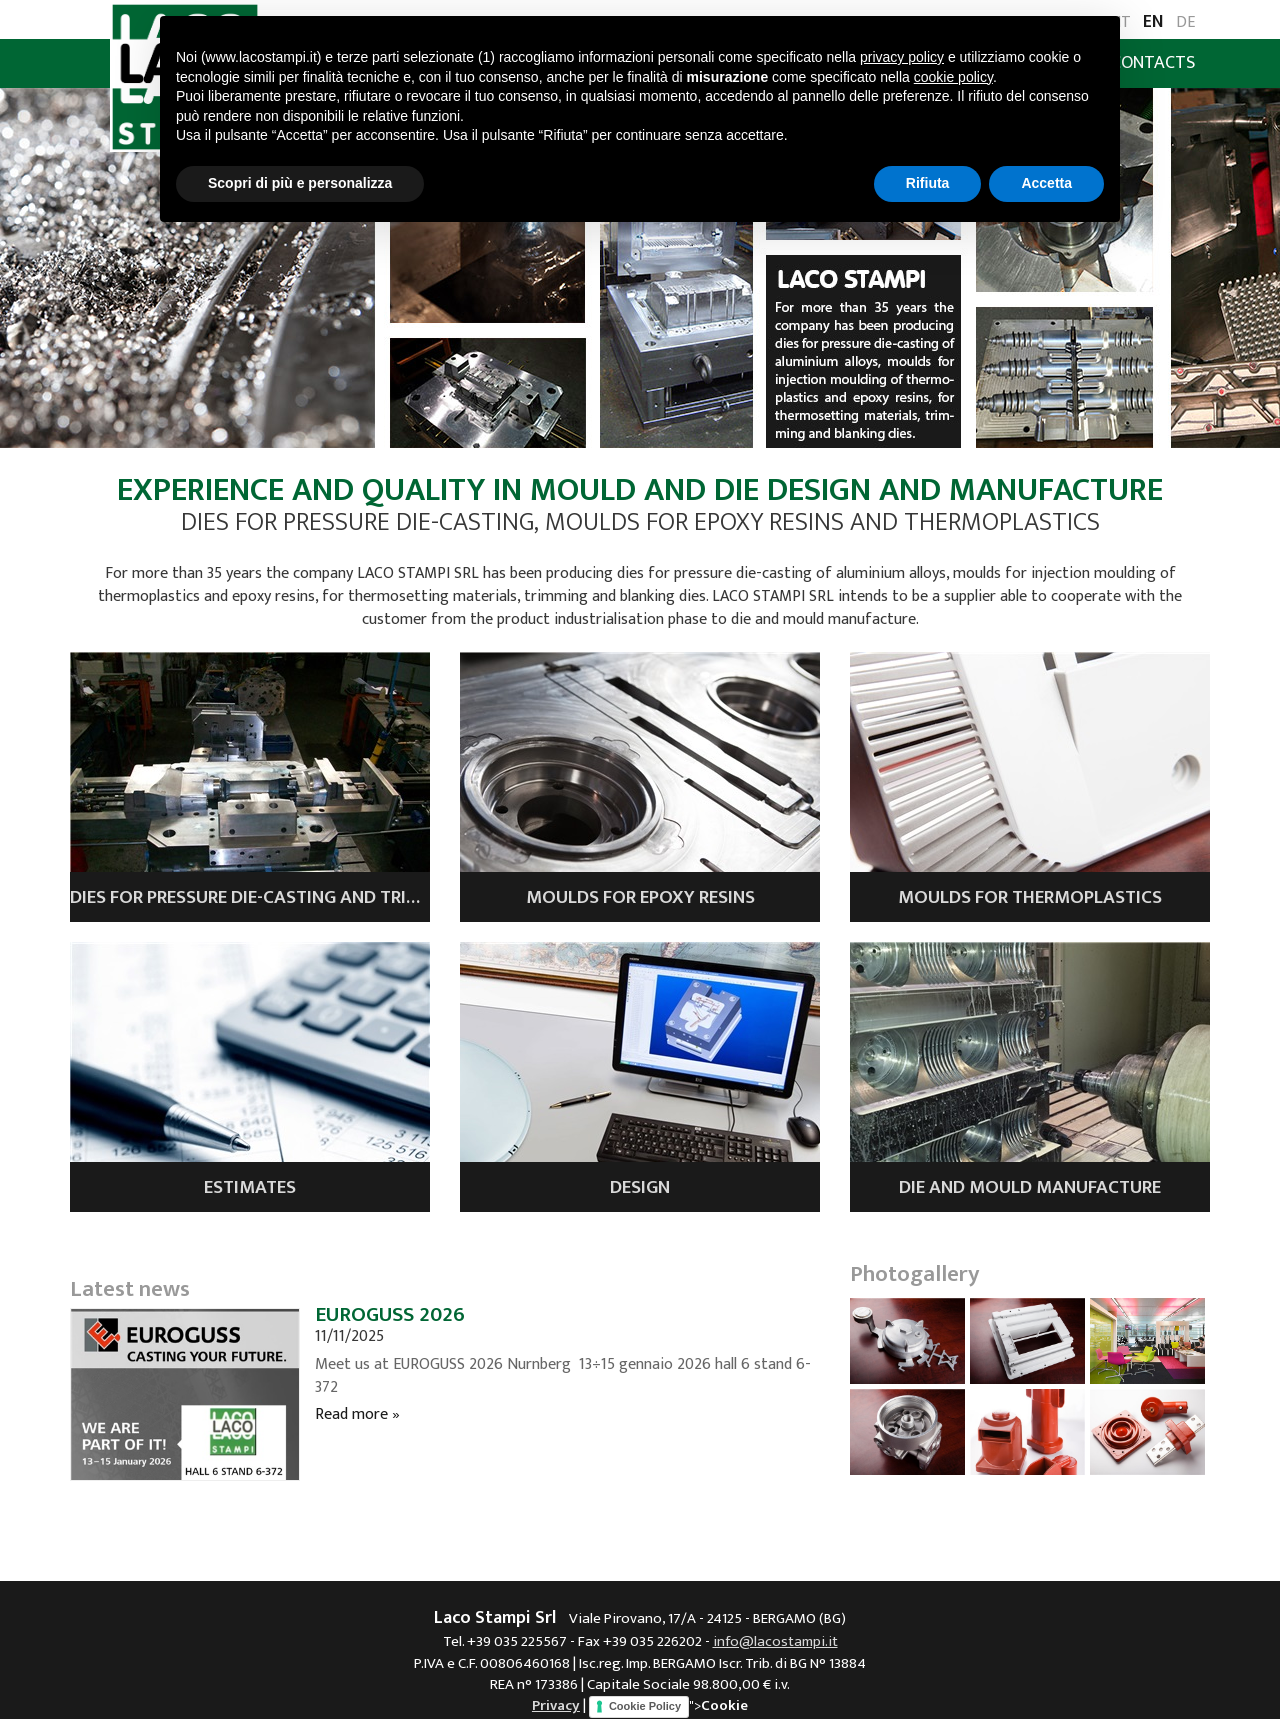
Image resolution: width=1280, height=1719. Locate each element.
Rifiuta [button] (928, 183)
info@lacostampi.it (775, 1641)
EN (1153, 23)
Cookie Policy (645, 1706)
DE (1185, 23)
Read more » (357, 1414)
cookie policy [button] (953, 77)
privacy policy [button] (902, 57)
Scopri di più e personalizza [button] (300, 183)
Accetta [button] (1046, 183)
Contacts (1153, 63)
